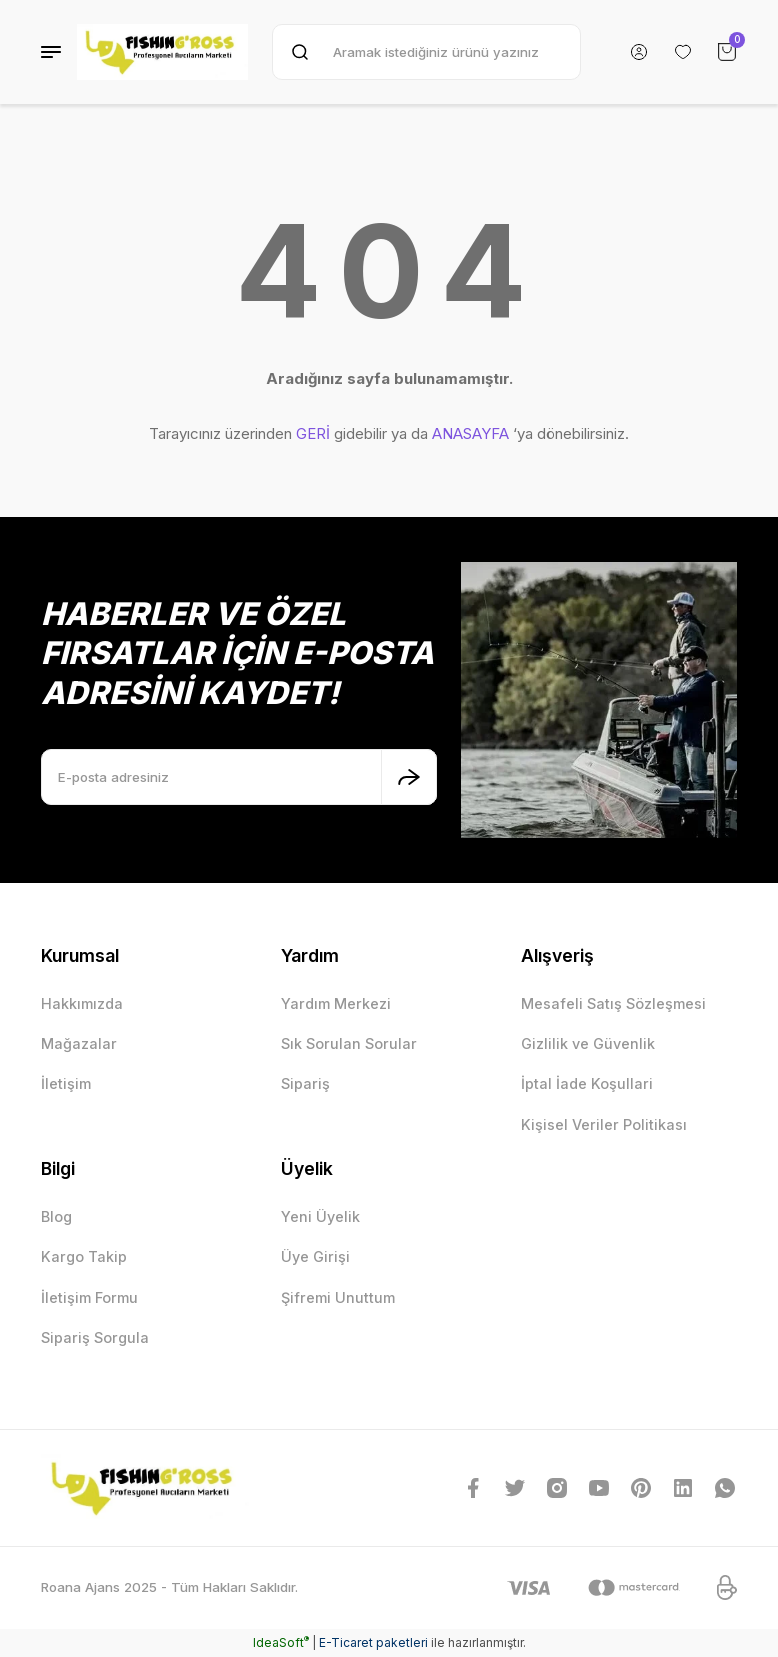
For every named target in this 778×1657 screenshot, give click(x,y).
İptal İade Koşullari (587, 1083)
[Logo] (162, 52)
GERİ (313, 433)
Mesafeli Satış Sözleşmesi (613, 1003)
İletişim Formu (89, 1297)
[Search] (426, 52)
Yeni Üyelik (320, 1216)
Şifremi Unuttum (338, 1297)
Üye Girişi (315, 1256)
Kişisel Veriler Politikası (604, 1124)
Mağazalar (79, 1043)
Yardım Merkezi (336, 1003)
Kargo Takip (84, 1256)
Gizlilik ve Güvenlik (588, 1043)
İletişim (66, 1083)
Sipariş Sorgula (95, 1337)
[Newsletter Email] (239, 777)
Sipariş (305, 1083)
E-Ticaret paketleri (373, 1642)
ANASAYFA (470, 433)
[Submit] (409, 777)
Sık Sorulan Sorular (349, 1043)
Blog (56, 1216)
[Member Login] (639, 52)
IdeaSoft (281, 1642)
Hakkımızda (82, 1003)
